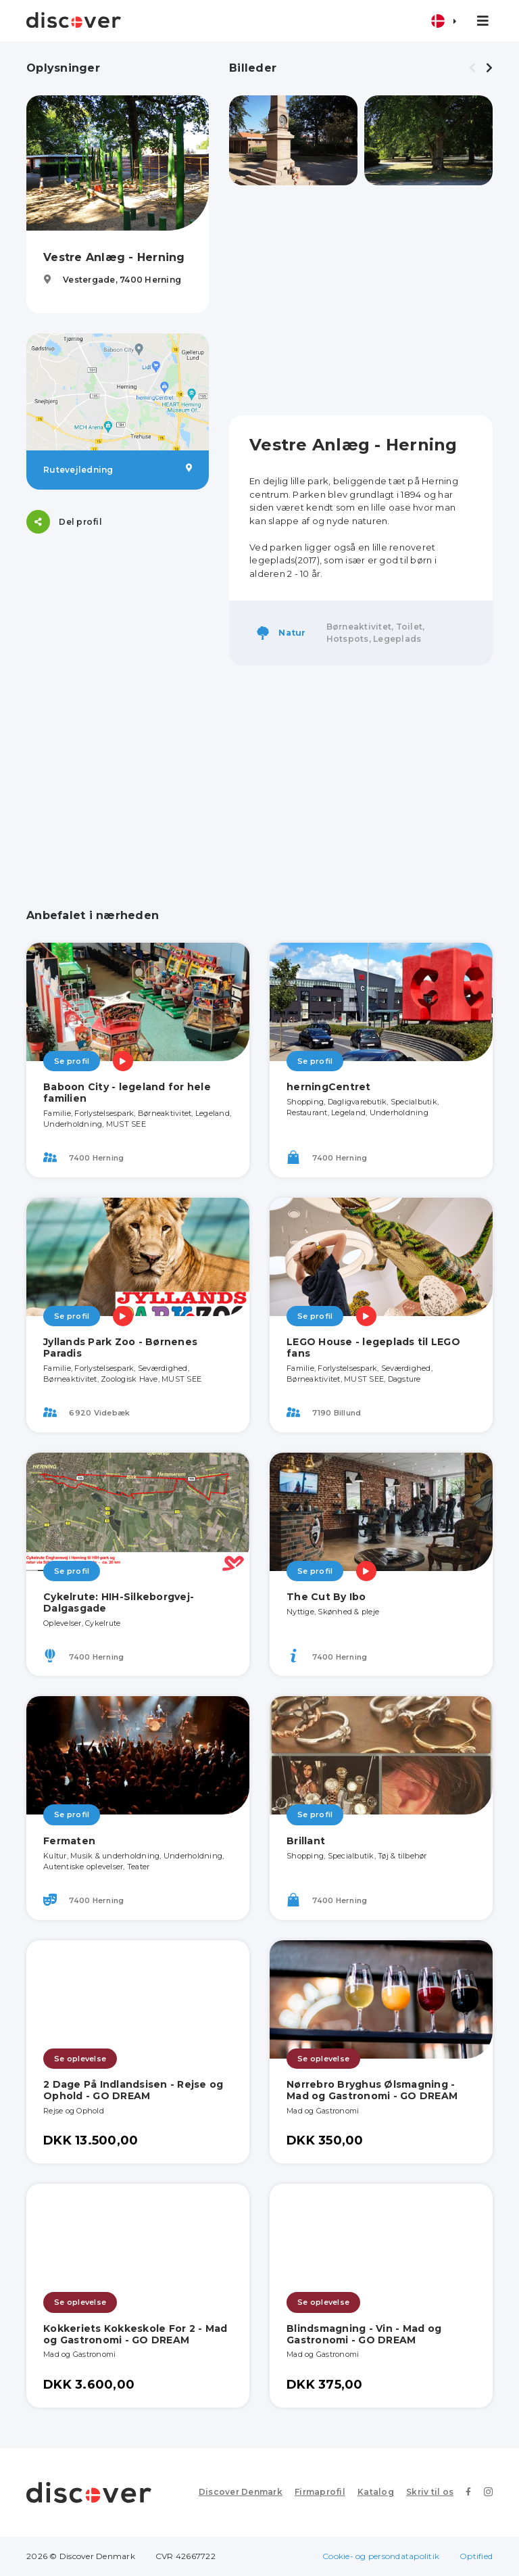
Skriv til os (429, 2492)
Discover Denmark (240, 2492)
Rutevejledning (117, 469)
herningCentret (329, 1087)
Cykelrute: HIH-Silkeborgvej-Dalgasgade (118, 1602)
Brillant (306, 1841)
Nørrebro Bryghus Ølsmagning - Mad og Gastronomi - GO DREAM (372, 2090)
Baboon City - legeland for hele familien (127, 1092)
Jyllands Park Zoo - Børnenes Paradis (120, 1347)
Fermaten (69, 1841)
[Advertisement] (361, 300)
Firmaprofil (320, 2492)
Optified (476, 2556)
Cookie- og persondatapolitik (380, 2556)
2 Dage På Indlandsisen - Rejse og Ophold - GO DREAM (133, 2090)
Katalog (375, 2492)
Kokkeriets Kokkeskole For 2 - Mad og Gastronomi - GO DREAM (135, 2334)
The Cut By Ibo (326, 1597)
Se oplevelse (80, 2058)
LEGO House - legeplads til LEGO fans (373, 1347)
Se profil (71, 1061)
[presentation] (472, 68)
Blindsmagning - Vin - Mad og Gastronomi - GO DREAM (364, 2334)
